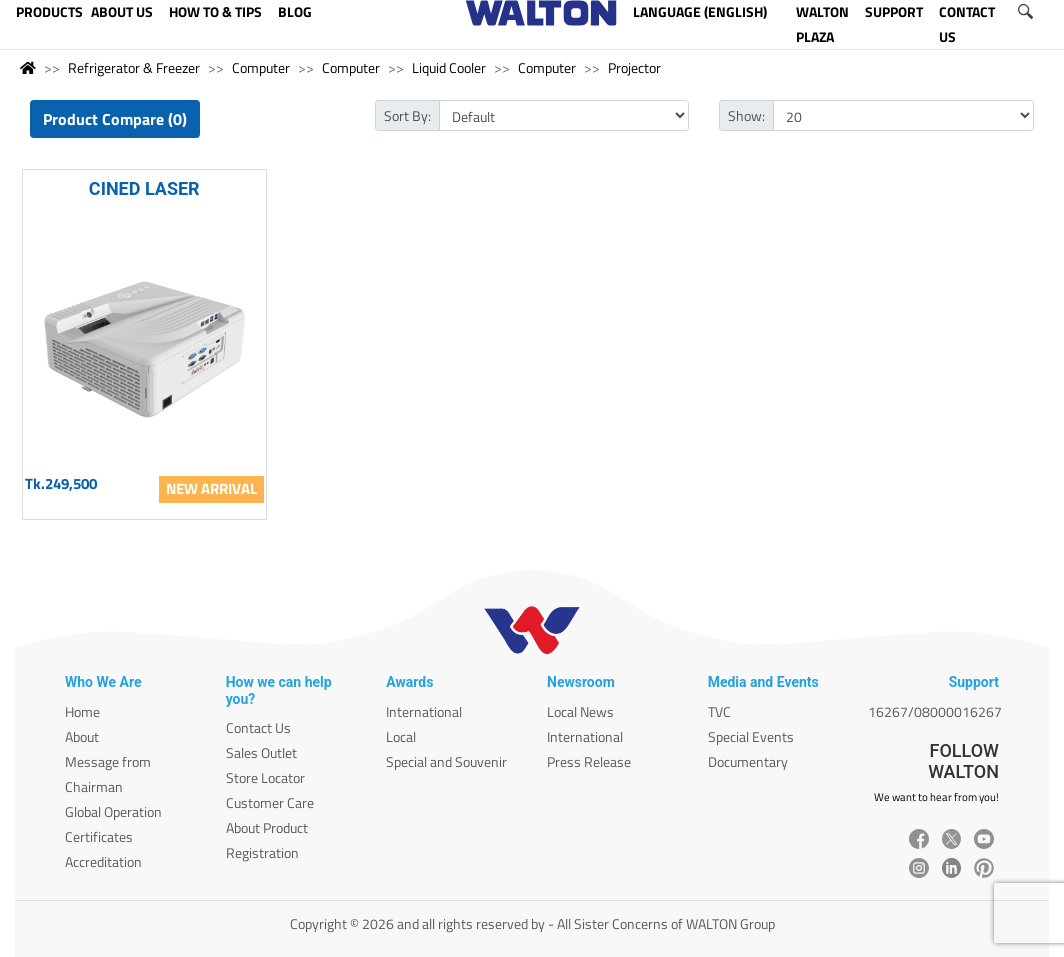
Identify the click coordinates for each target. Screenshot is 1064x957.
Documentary (748, 761)
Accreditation (103, 861)
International (424, 711)
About (82, 736)
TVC (719, 711)
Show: (746, 115)
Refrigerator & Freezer (134, 67)
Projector (634, 67)
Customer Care (270, 802)
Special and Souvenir (446, 761)
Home (82, 711)
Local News (580, 711)
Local (401, 736)
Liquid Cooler (449, 67)
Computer (261, 67)
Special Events (751, 736)
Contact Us (258, 727)
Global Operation (113, 811)
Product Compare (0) (115, 119)
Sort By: (407, 115)
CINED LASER (144, 188)
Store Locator (265, 777)
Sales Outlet (261, 752)
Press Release (589, 761)
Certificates (99, 836)
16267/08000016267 (935, 711)
